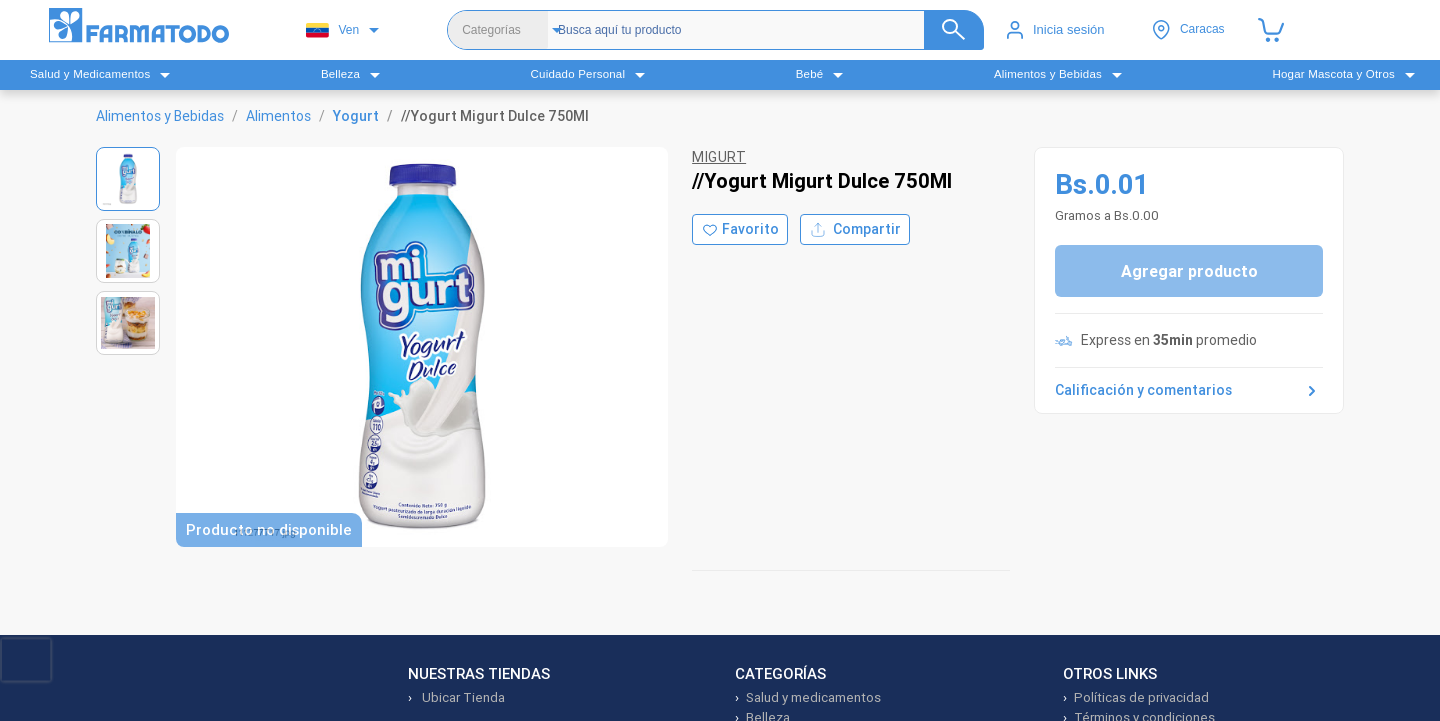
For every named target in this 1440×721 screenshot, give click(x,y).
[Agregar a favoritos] (740, 229)
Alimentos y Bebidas (160, 116)
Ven (332, 30)
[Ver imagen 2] (128, 251)
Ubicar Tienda (462, 697)
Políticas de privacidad (1141, 697)
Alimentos (278, 116)
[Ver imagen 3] (128, 323)
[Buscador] (763, 30)
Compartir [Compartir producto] (855, 229)
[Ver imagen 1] (128, 179)
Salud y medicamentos (813, 697)
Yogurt (356, 116)
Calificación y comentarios (1189, 391)
